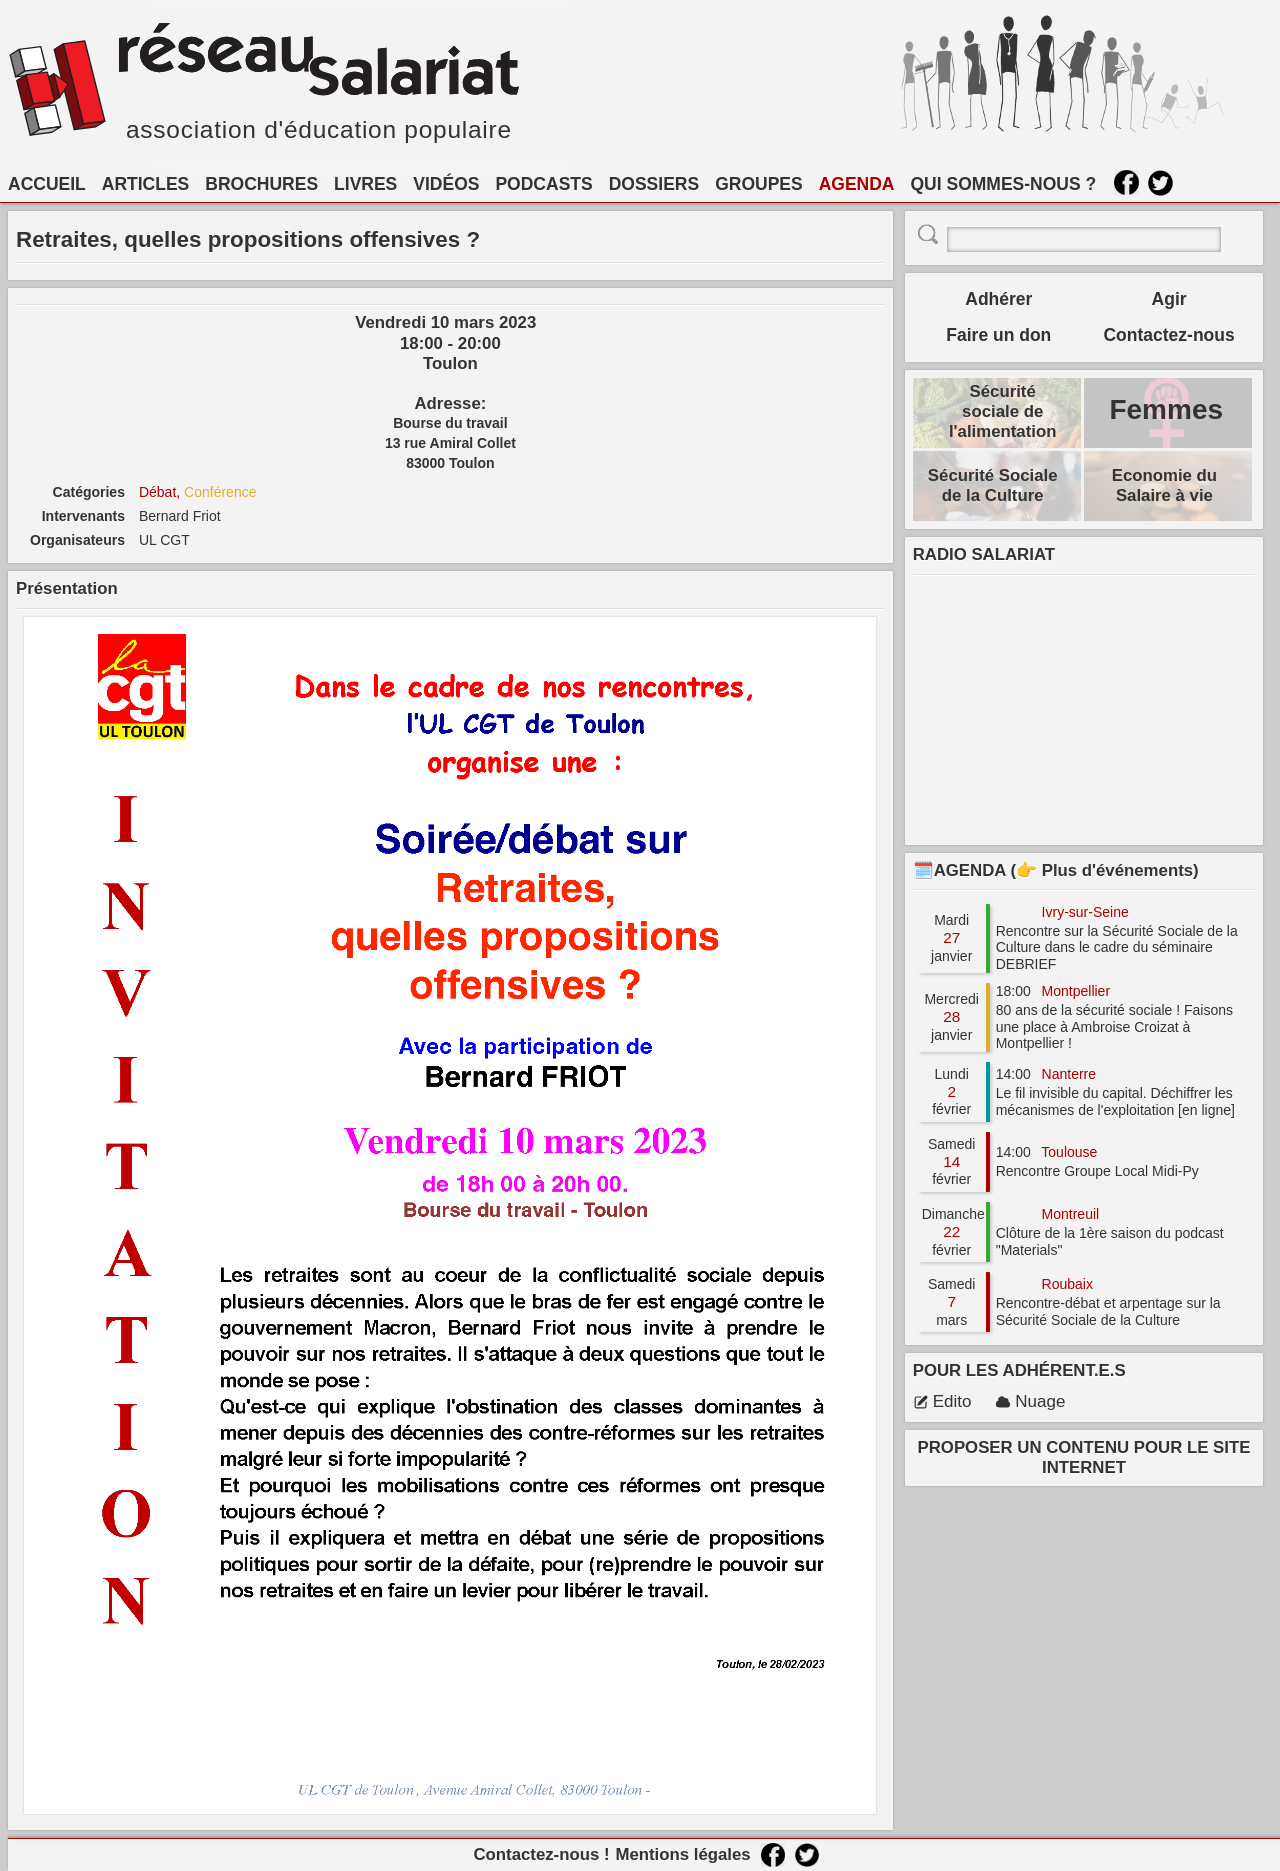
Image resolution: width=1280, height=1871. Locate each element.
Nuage (1030, 1401)
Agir (1169, 299)
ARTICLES (146, 184)
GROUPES (759, 184)
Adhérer (998, 299)
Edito (942, 1401)
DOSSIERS (654, 184)
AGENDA (857, 184)
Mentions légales (682, 1854)
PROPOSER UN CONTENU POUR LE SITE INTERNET (1084, 1457)
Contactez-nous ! (541, 1854)
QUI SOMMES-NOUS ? (1004, 184)
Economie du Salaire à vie (1164, 485)
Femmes (1166, 409)
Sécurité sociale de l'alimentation (1003, 411)
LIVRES (365, 184)
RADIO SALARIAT (984, 554)
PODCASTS (543, 184)
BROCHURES (261, 184)
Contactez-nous (1168, 335)
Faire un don (998, 335)
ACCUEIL (47, 184)
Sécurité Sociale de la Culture (993, 485)
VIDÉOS (446, 184)
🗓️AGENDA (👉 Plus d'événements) (1056, 870)
